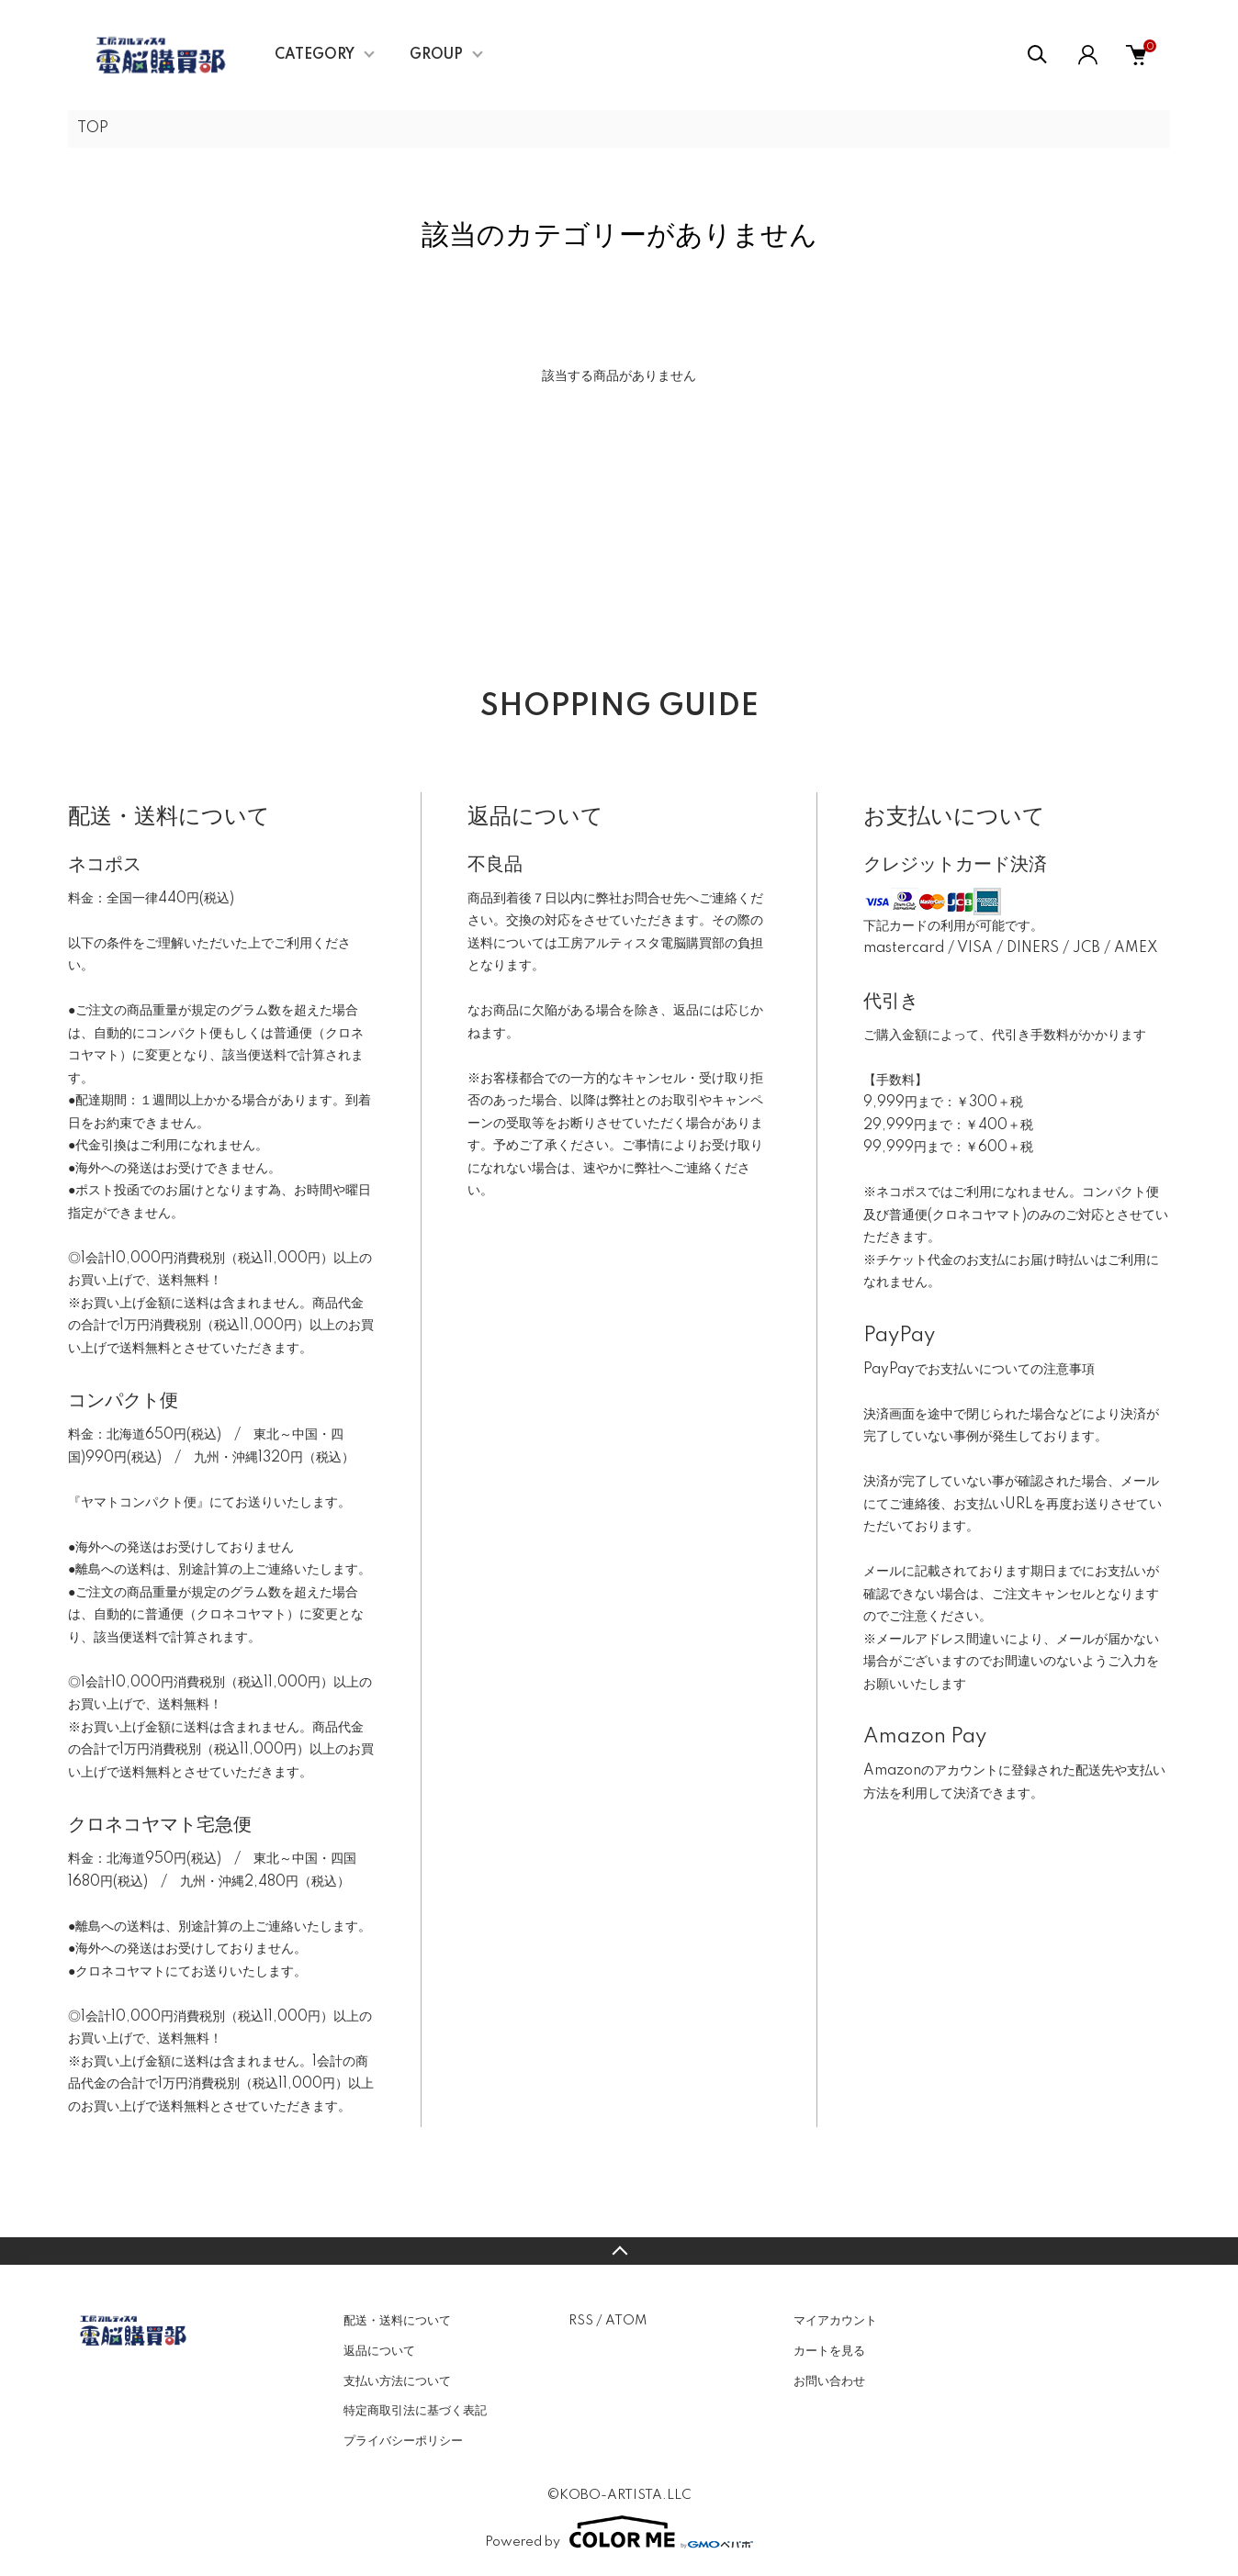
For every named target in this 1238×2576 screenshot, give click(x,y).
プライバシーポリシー (403, 2441)
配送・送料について (397, 2320)
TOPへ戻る (619, 2251)
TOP (92, 128)
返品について (379, 2351)
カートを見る (829, 2351)
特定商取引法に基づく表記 (415, 2410)
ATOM (626, 2320)
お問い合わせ (829, 2381)
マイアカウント (835, 2320)
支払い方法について (397, 2381)
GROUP (436, 55)
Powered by (619, 2531)
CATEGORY (315, 55)
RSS (580, 2320)
